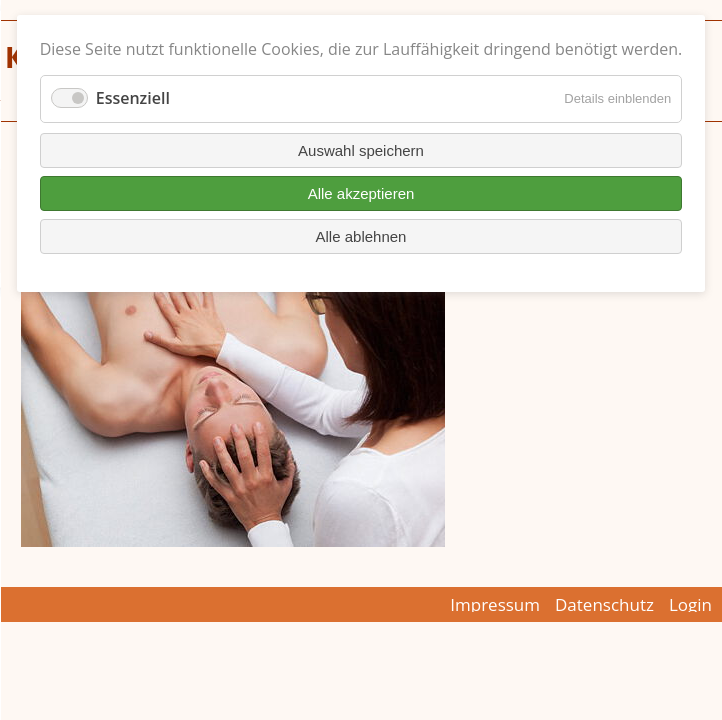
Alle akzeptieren (361, 193)
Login (690, 604)
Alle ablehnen (361, 236)
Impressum (495, 604)
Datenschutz (604, 604)
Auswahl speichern (361, 150)
